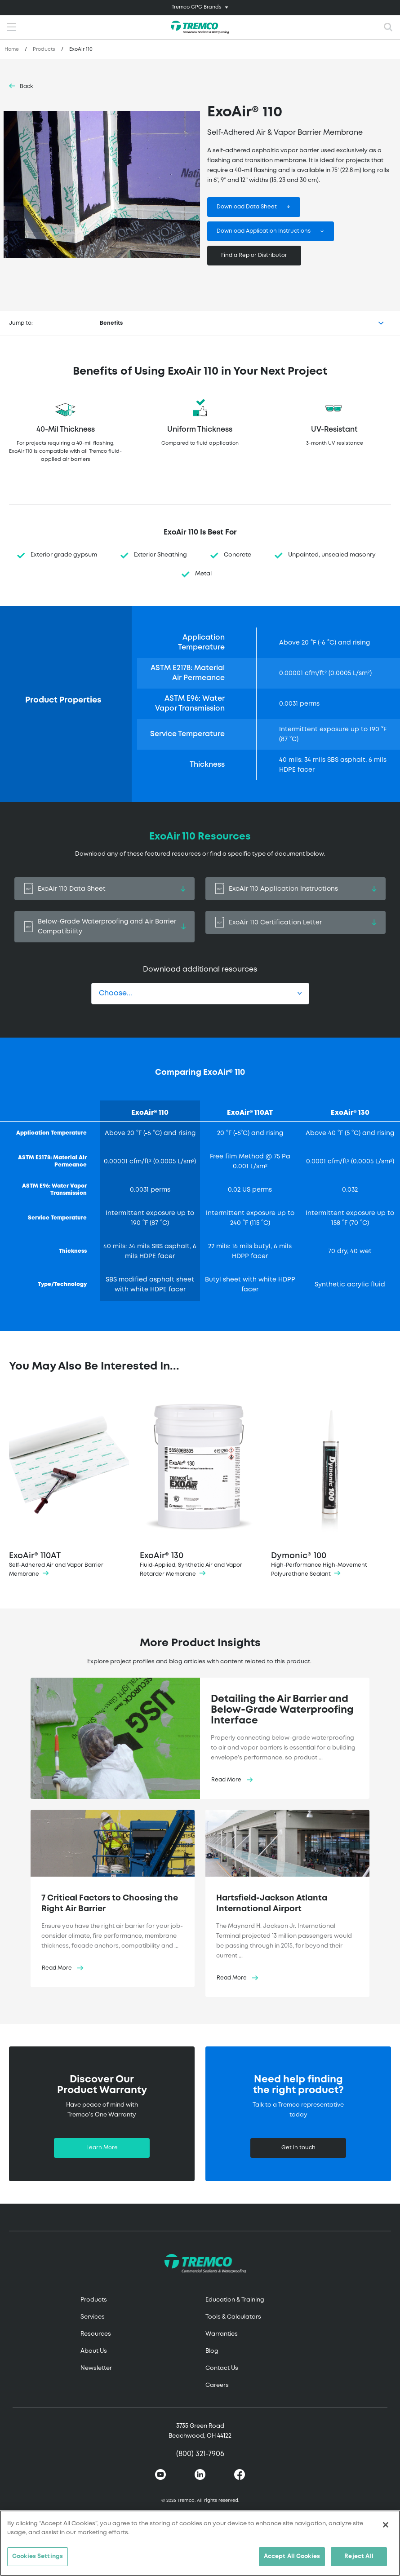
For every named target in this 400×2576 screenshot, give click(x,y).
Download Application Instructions (264, 231)
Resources (95, 2334)
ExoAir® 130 (200, 1486)
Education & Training (234, 2300)
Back (26, 86)
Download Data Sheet (247, 206)
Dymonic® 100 (331, 1486)
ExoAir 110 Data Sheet (104, 888)
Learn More (102, 2147)
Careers (217, 2385)
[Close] (386, 2525)
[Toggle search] (388, 27)
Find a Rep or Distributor (254, 255)
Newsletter (96, 2368)
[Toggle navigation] (200, 7)
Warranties (221, 2334)
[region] (200, 2543)
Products (44, 49)
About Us (93, 2351)
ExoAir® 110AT (69, 1486)
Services (92, 2317)
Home (11, 49)
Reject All (358, 2556)
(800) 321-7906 (200, 2454)
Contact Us (221, 2368)
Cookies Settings (37, 2556)
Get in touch (298, 2147)
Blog (211, 2351)
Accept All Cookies (292, 2556)
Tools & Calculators (233, 2317)
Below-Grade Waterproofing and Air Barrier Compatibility (104, 926)
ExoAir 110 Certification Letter (295, 922)
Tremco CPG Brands (197, 7)
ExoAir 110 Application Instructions (295, 888)
